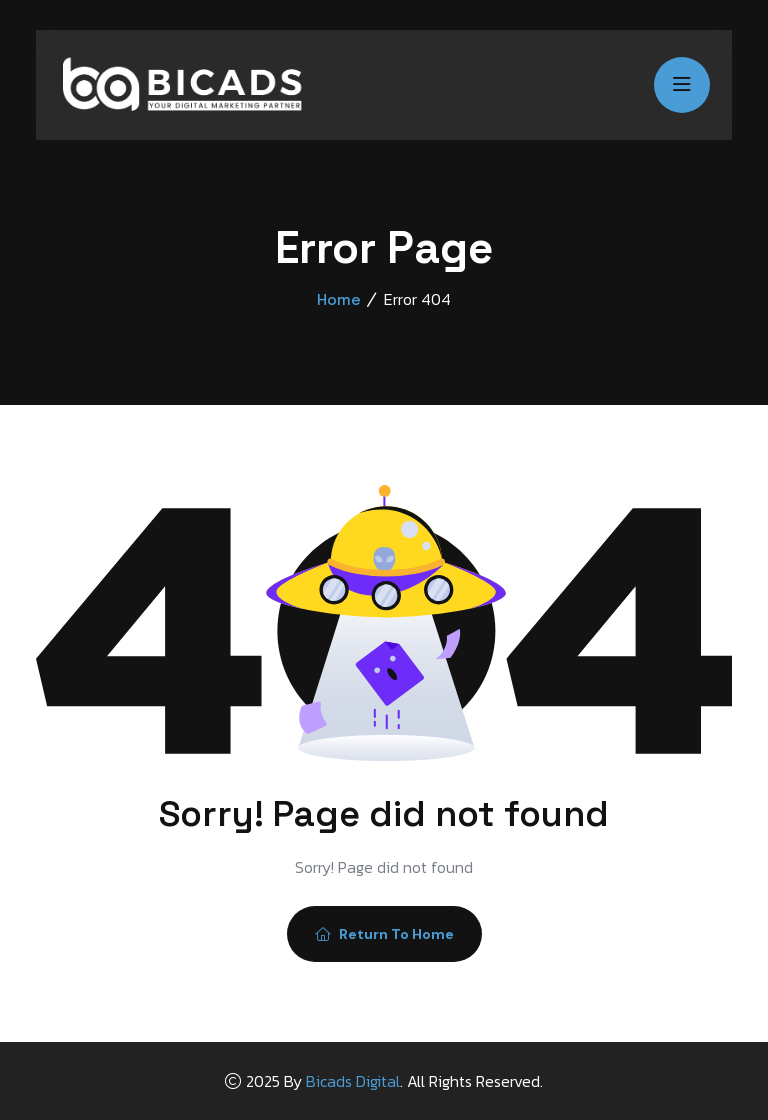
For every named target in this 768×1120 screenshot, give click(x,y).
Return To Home (384, 934)
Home (339, 299)
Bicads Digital (353, 1081)
